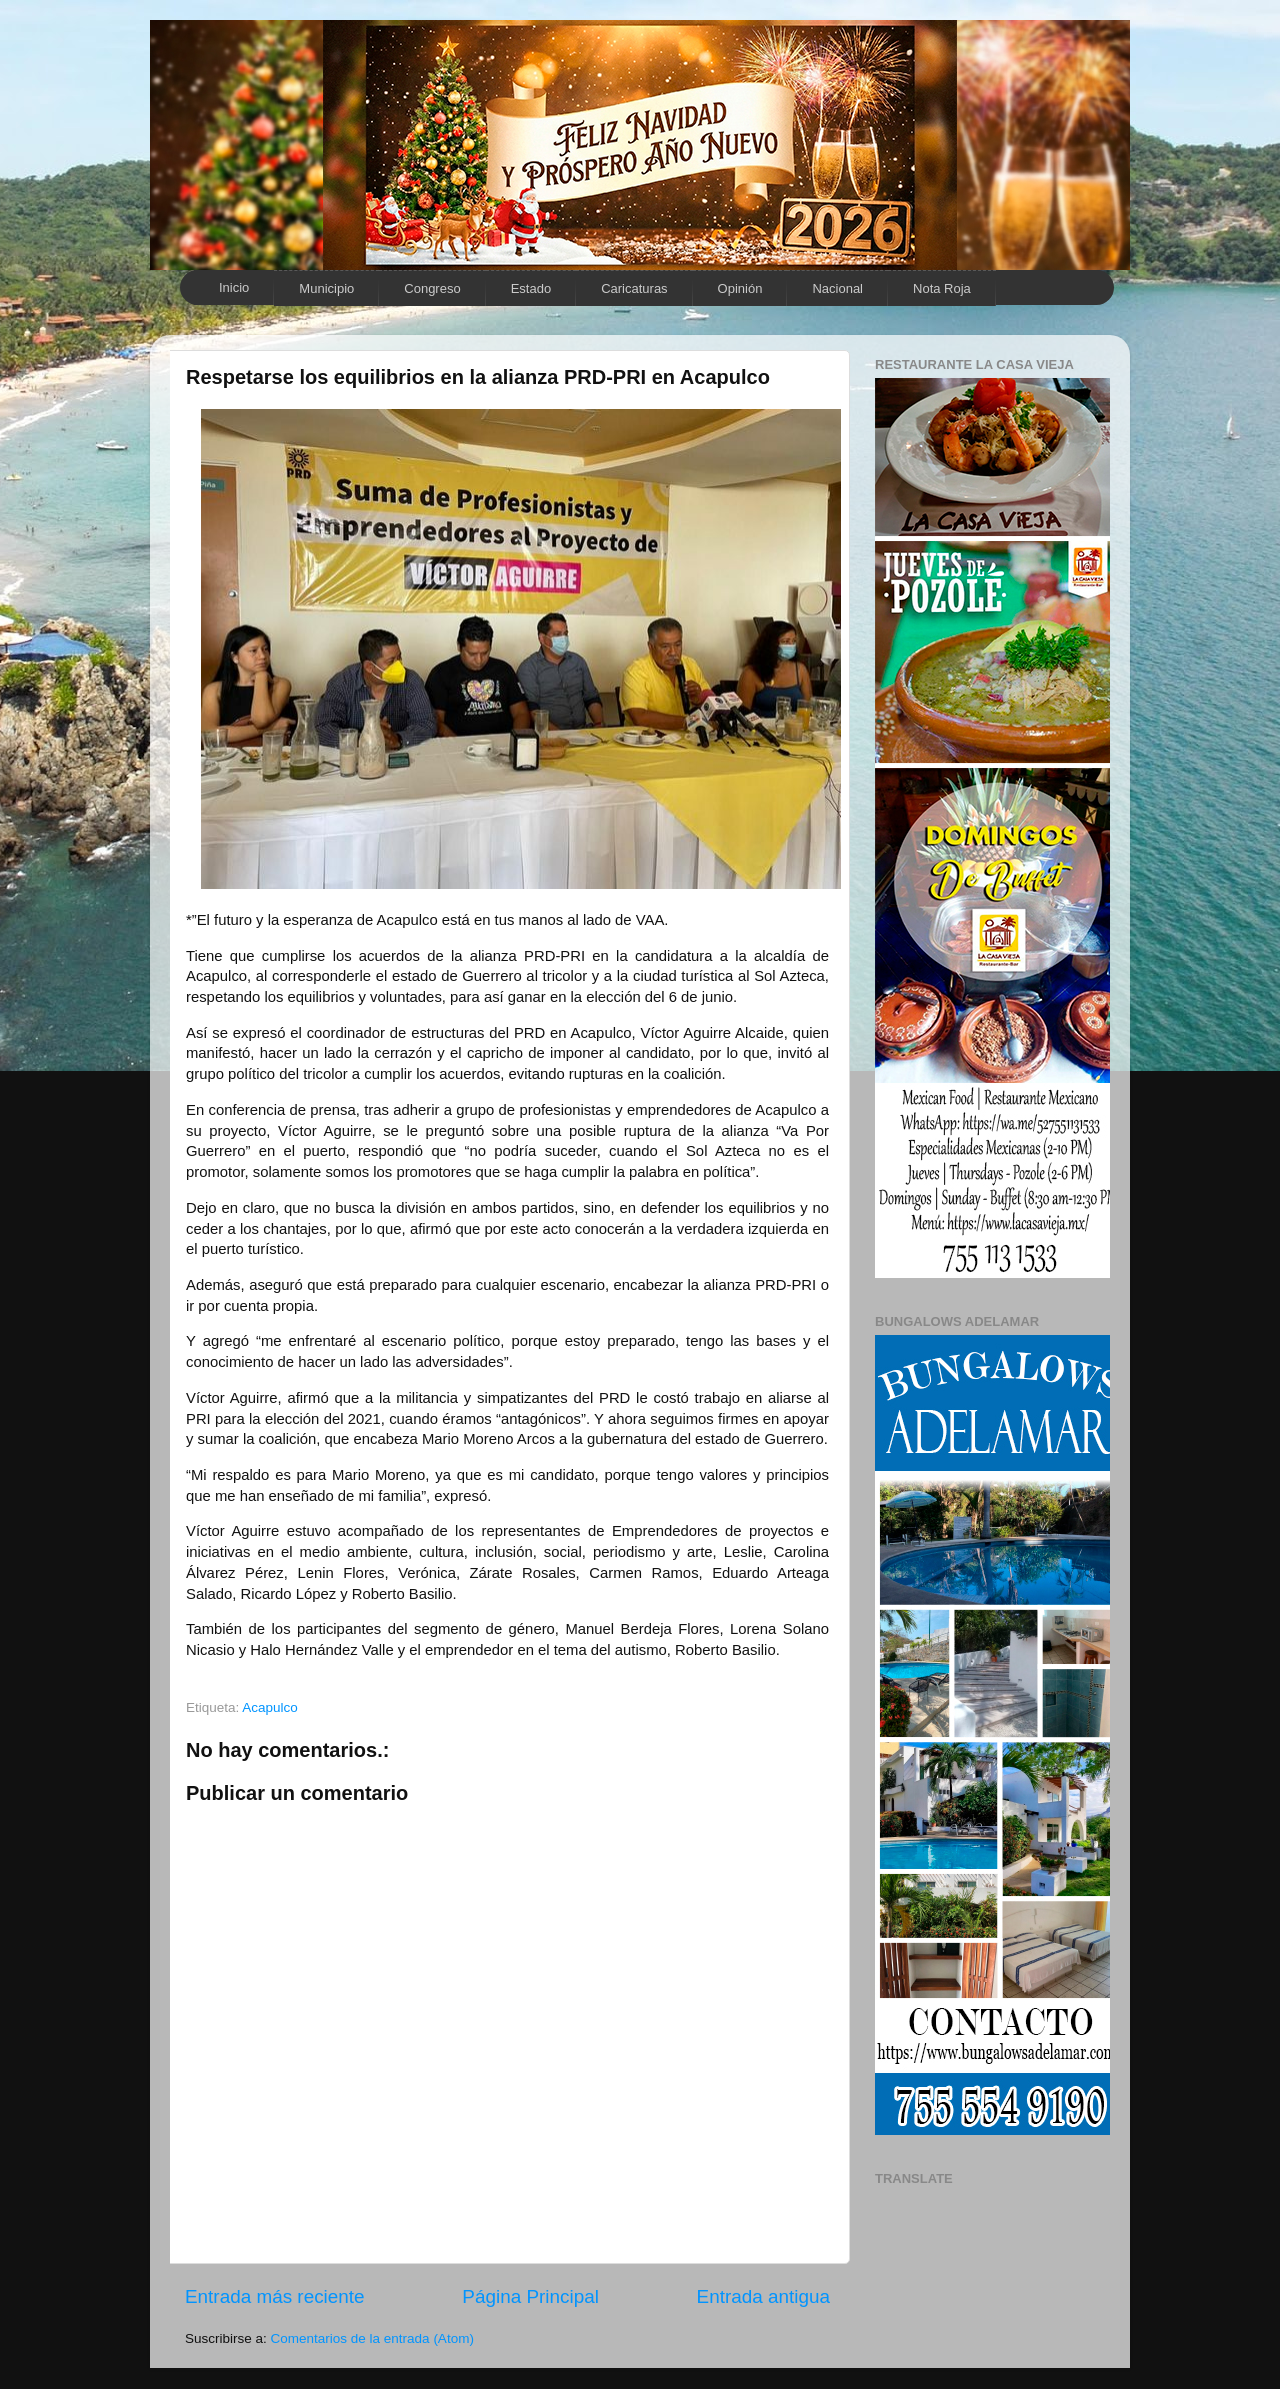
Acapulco (270, 1707)
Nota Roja (942, 288)
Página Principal (530, 2296)
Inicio (234, 287)
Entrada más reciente (275, 2296)
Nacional (837, 288)
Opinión (740, 288)
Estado (531, 288)
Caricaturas (634, 288)
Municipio (326, 288)
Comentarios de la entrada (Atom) (372, 2338)
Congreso (432, 288)
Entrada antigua (763, 2296)
